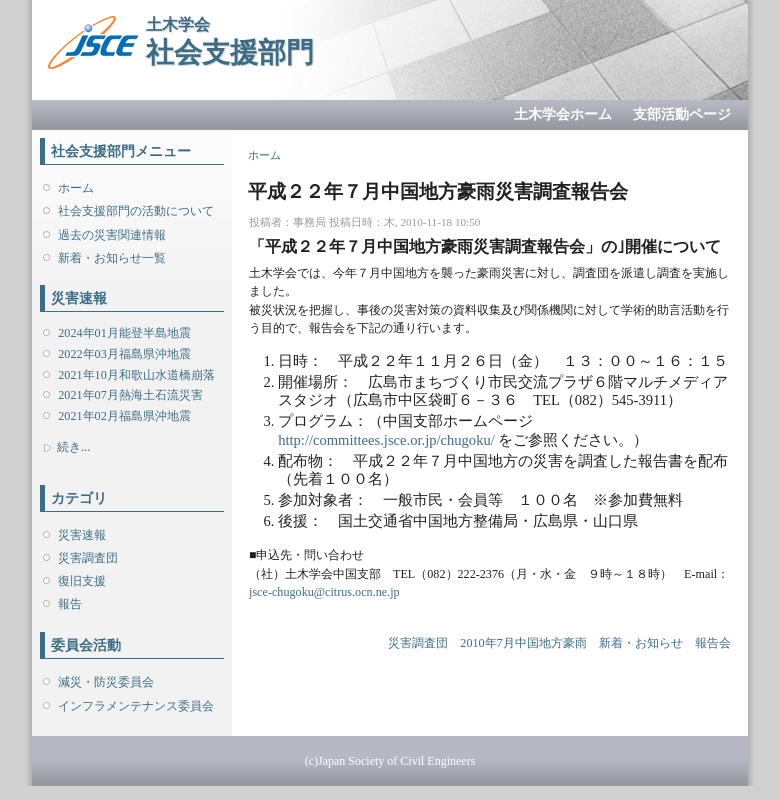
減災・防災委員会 (106, 682)
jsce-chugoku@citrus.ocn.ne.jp (324, 592)
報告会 (713, 643)
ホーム (76, 188)
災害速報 (82, 535)
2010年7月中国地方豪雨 (523, 643)
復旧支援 (82, 581)
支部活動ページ (682, 114)
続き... (73, 447)
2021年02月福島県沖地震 (124, 416)
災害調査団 (88, 558)
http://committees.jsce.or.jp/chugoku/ (386, 440)
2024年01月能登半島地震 (124, 333)
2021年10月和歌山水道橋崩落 (136, 375)
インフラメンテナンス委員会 (136, 706)
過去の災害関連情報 (112, 235)
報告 (70, 604)
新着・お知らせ (641, 643)
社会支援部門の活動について (136, 211)
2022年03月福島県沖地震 (124, 354)
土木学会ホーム (563, 114)
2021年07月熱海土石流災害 (130, 395)
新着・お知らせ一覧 (112, 258)
